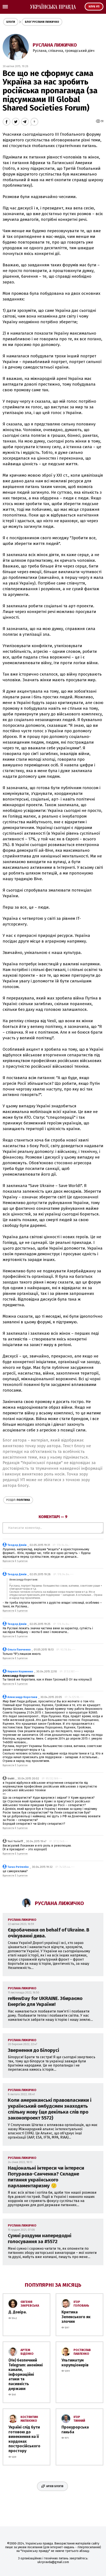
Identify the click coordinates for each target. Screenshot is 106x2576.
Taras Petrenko (18, 1866)
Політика (18, 1499)
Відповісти (8, 1561)
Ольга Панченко (19, 1649)
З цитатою (22, 1561)
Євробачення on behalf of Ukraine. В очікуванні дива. (48, 1933)
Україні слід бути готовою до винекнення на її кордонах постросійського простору (24, 2439)
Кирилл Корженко (20, 1671)
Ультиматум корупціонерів (75, 2362)
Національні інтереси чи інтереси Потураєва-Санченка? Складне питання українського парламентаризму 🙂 (46, 2177)
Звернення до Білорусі (33, 2050)
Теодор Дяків (17, 1545)
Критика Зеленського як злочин (76, 2317)
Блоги (10, 21)
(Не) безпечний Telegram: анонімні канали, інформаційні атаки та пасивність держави (26, 2374)
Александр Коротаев (22, 1697)
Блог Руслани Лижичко (42, 21)
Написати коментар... (53, 1527)
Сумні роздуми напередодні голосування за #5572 (39, 2238)
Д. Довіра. (18, 2312)
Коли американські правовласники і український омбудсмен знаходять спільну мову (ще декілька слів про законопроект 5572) (49, 2109)
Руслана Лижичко (55, 45)
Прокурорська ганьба (75, 2429)
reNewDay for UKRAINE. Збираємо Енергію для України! (45, 2001)
